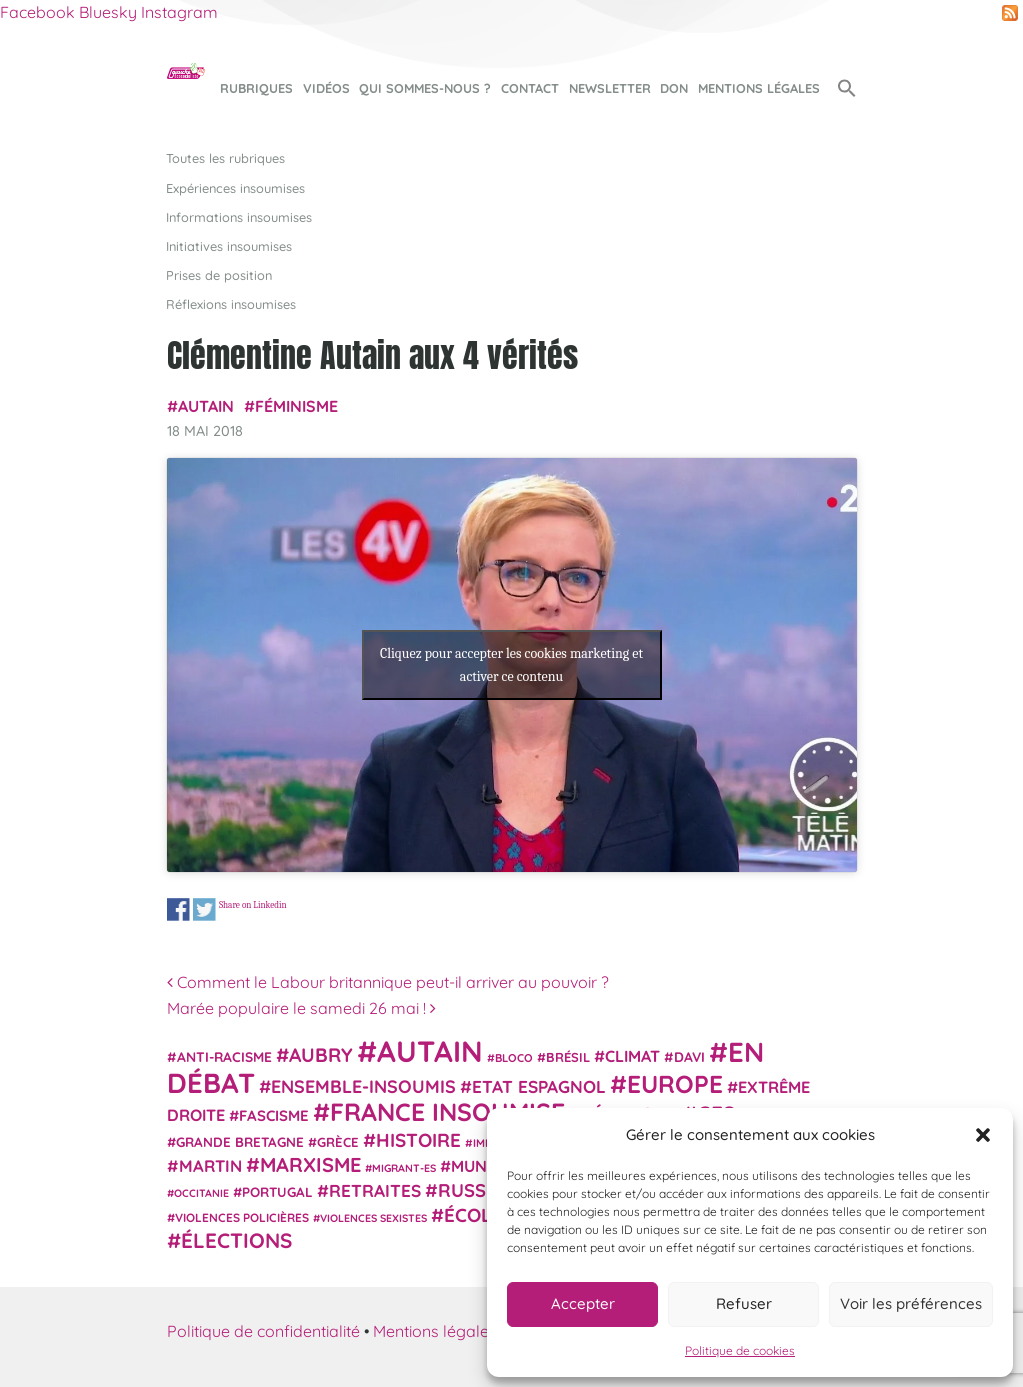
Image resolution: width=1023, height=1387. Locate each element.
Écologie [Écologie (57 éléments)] (489, 1215)
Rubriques (256, 88)
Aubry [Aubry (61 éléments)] (321, 1055)
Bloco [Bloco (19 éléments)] (514, 1058)
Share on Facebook (178, 909)
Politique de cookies (740, 1350)
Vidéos (326, 88)
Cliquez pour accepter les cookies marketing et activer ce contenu (511, 665)
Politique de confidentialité (263, 1331)
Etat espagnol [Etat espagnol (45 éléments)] (539, 1086)
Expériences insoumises (235, 188)
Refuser (744, 1303)
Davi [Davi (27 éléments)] (689, 1056)
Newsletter (610, 88)
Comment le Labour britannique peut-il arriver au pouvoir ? (388, 982)
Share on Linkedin (252, 904)
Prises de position (219, 275)
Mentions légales (759, 88)
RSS (1010, 13)
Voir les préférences (911, 1303)
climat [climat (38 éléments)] (632, 1056)
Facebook (37, 12)
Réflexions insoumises (231, 304)
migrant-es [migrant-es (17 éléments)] (404, 1168)
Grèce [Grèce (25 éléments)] (338, 1142)
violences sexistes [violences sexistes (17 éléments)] (373, 1218)
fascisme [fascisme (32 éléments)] (274, 1115)
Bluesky (108, 12)
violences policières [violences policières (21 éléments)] (242, 1217)
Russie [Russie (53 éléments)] (470, 1190)
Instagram (179, 12)
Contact (530, 88)
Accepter (583, 1303)
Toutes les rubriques (225, 158)
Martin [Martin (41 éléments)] (210, 1165)
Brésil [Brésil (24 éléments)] (568, 1057)
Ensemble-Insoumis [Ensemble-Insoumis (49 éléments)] (363, 1086)
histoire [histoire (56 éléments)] (418, 1140)
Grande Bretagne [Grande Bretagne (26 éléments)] (240, 1142)
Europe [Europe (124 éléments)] (675, 1083)
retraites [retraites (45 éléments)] (375, 1190)
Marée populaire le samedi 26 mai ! (301, 1008)
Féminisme (296, 406)
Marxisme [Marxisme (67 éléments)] (310, 1164)
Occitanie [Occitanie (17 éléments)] (201, 1193)
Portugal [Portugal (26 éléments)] (277, 1192)
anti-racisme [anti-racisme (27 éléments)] (224, 1056)
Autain (206, 406)
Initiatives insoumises (229, 246)
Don (674, 88)
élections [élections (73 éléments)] (236, 1240)
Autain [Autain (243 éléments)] (430, 1051)
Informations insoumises (239, 217)
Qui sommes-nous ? (425, 88)
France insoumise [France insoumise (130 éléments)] (447, 1111)
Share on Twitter (203, 909)
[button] (983, 1135)
